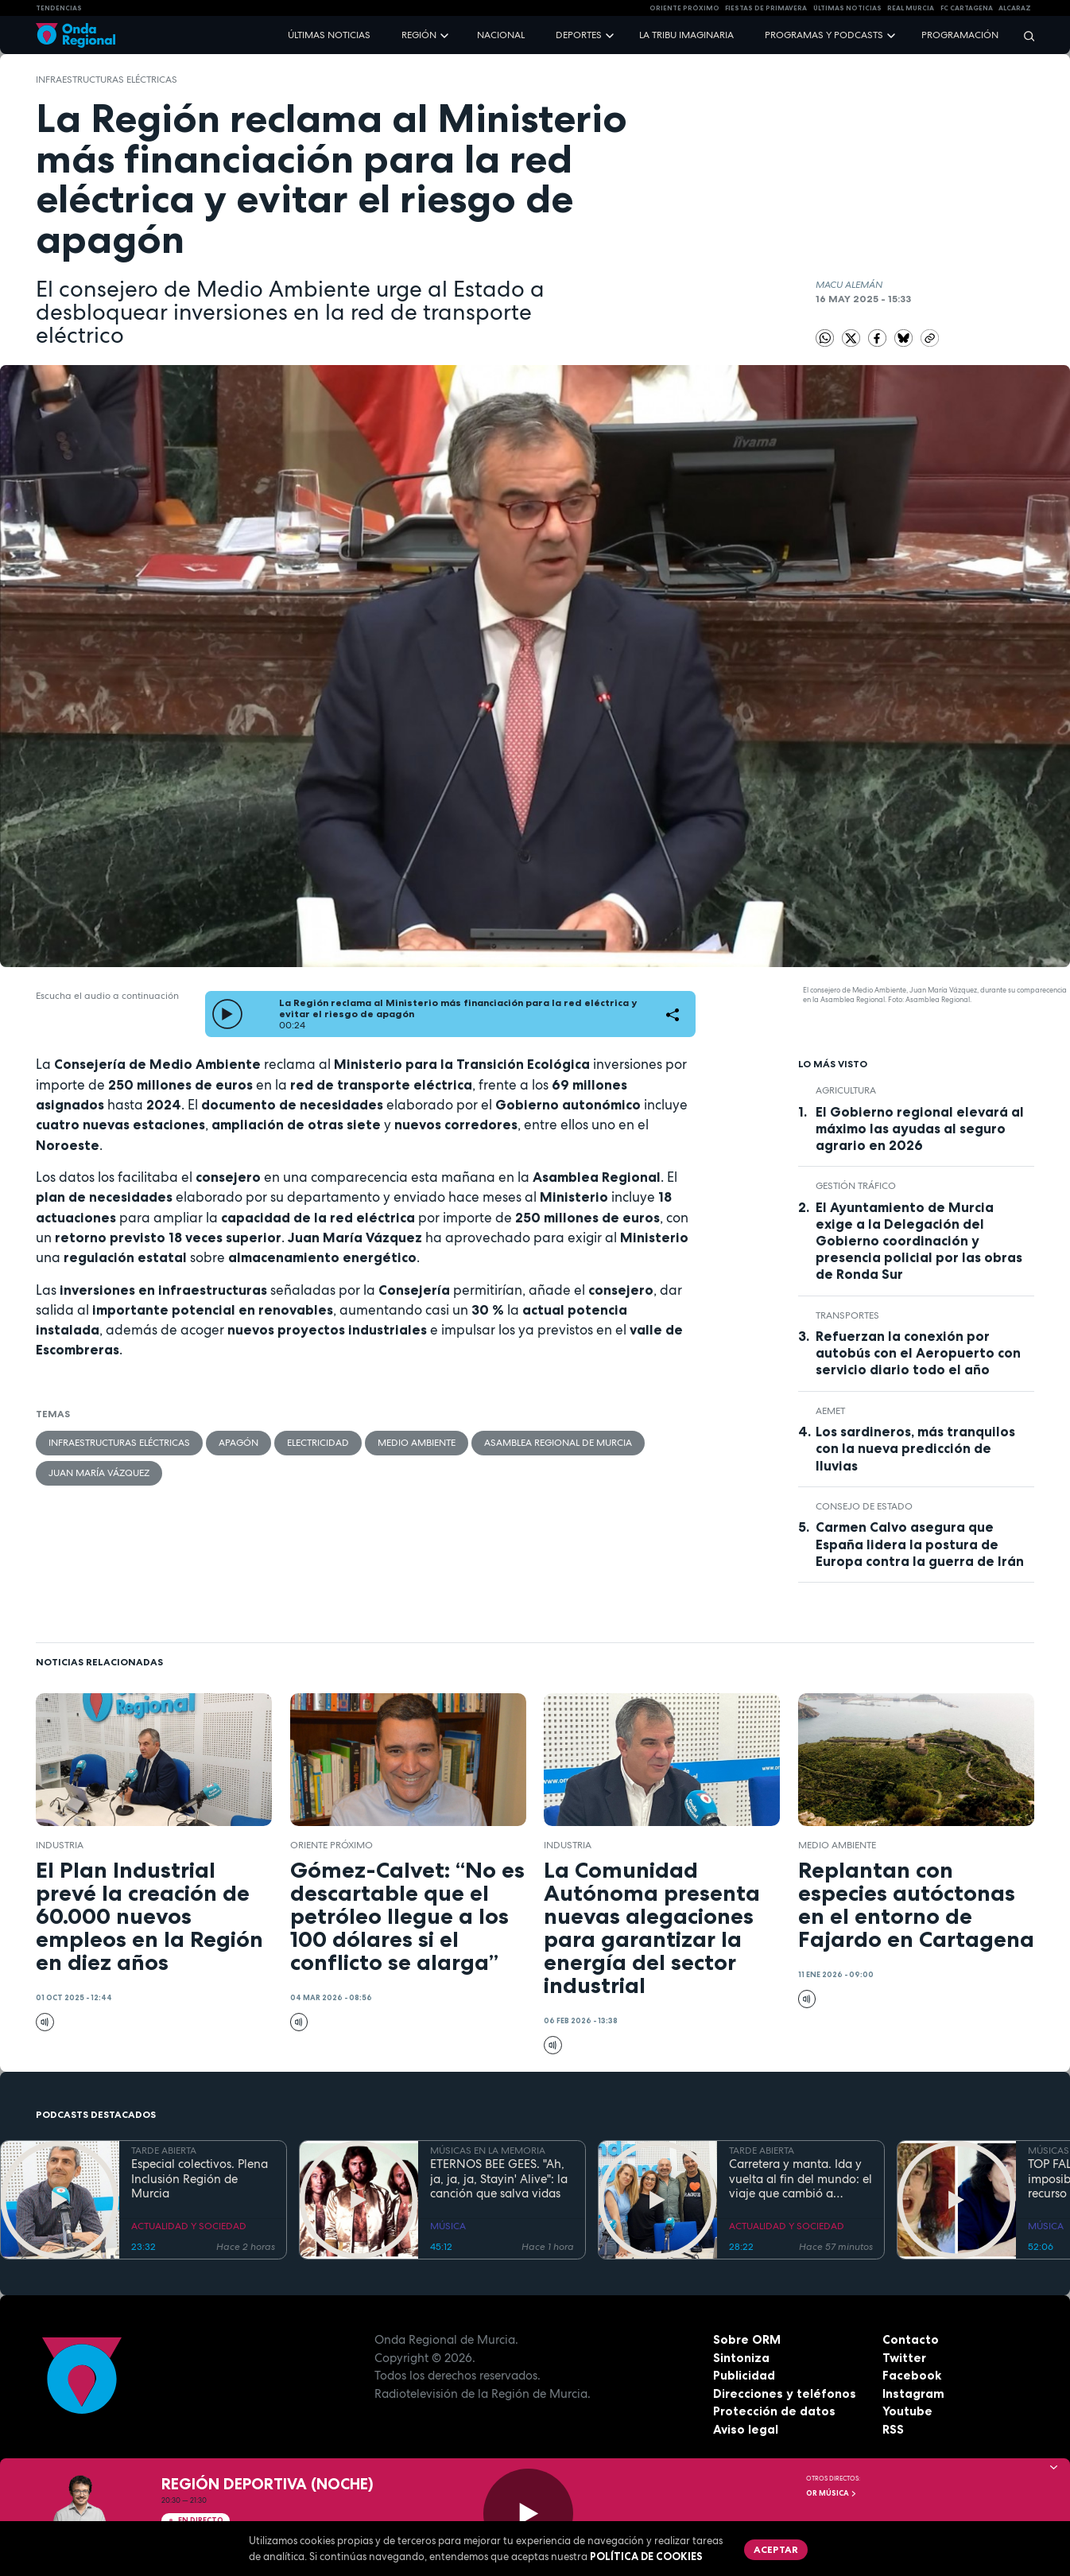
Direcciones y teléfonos (784, 2393)
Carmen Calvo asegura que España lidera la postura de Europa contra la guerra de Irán (920, 1543)
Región (418, 35)
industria (59, 1845)
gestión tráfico (856, 1185)
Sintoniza (741, 2357)
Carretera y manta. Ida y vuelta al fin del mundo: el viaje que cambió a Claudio (800, 2179)
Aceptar (776, 2549)
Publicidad (744, 2375)
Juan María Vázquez (98, 1473)
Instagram (913, 2393)
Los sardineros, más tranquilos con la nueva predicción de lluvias (915, 1448)
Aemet (830, 1411)
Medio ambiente (417, 1442)
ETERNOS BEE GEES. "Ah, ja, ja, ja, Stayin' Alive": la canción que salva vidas (499, 2179)
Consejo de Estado (864, 1506)
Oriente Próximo (684, 8)
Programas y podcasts (824, 35)
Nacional (501, 35)
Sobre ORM (747, 2339)
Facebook (911, 2375)
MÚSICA (448, 2226)
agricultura (846, 1090)
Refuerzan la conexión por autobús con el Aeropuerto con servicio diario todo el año (918, 1352)
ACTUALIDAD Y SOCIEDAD (188, 2226)
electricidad (318, 1442)
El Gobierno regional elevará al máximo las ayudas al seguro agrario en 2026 (920, 1128)
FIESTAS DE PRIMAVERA (766, 8)
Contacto (910, 2339)
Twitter (904, 2357)
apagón (238, 1442)
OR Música (831, 2493)
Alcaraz (1014, 8)
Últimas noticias (329, 35)
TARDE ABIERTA (163, 2150)
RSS (893, 2429)
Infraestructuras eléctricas (106, 79)
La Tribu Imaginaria (686, 35)
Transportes (847, 1315)
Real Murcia (910, 8)
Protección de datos (774, 2411)
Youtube (907, 2411)
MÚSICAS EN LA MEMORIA (487, 2150)
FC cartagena (966, 8)
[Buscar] (1024, 35)
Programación (959, 35)
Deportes (579, 35)
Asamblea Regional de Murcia (558, 1442)
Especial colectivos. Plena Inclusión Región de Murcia (199, 2179)
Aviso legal (745, 2429)
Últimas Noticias (847, 8)
